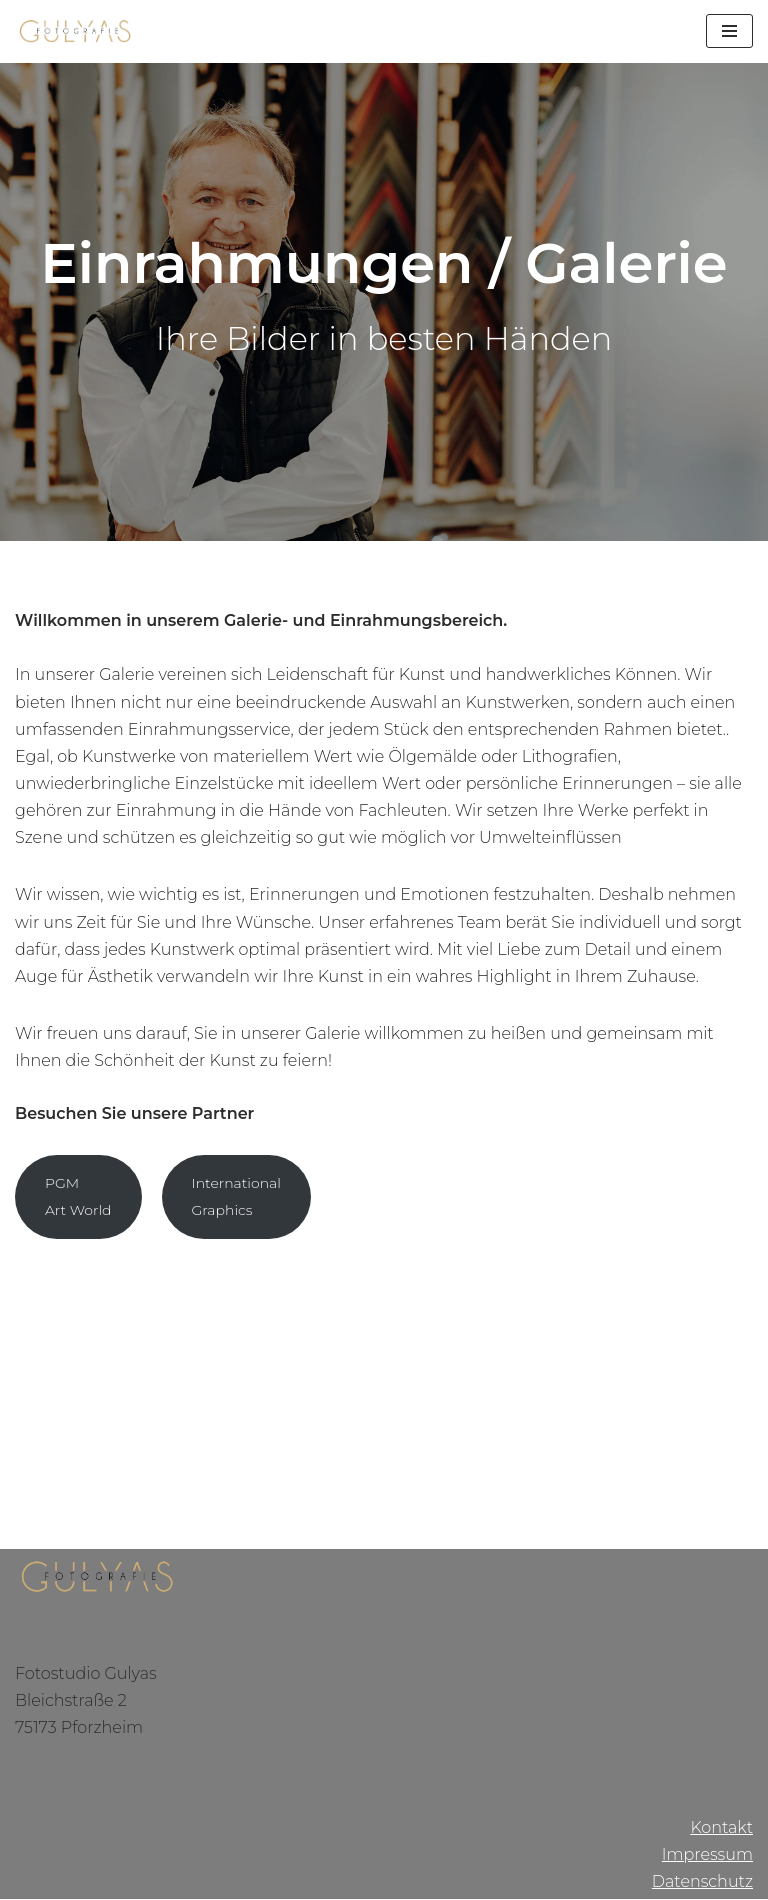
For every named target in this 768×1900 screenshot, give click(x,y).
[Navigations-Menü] (729, 31)
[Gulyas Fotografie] (75, 31)
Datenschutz (702, 1882)
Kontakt (721, 1827)
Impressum (707, 1855)
